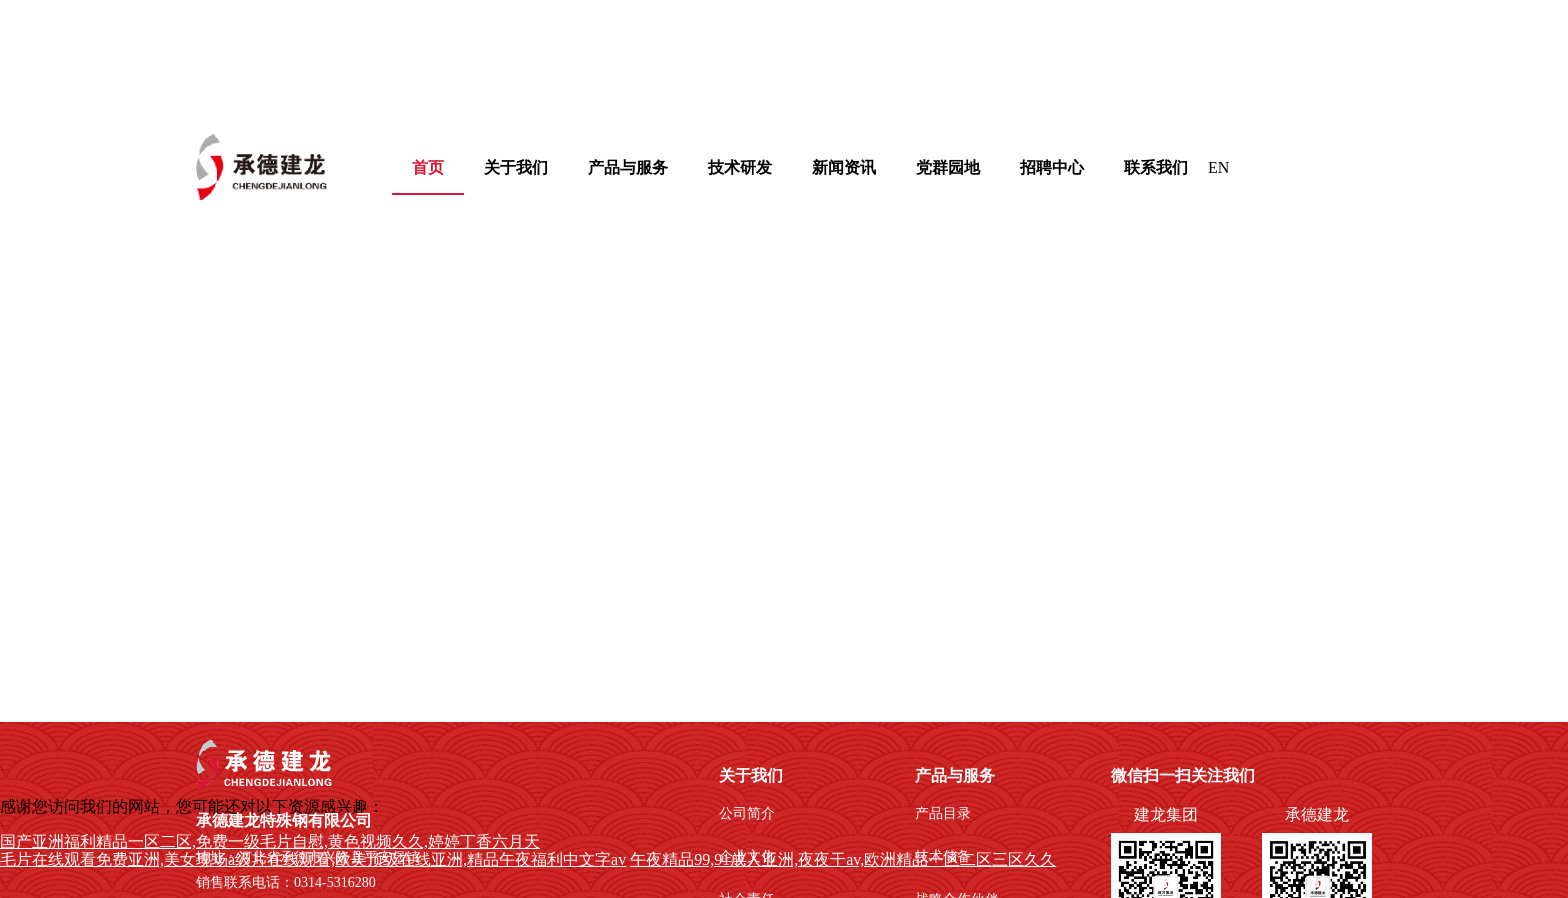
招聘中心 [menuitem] (1052, 167)
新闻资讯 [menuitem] (844, 167)
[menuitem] (516, 168)
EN (1218, 167)
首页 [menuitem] (428, 167)
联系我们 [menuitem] (1156, 167)
